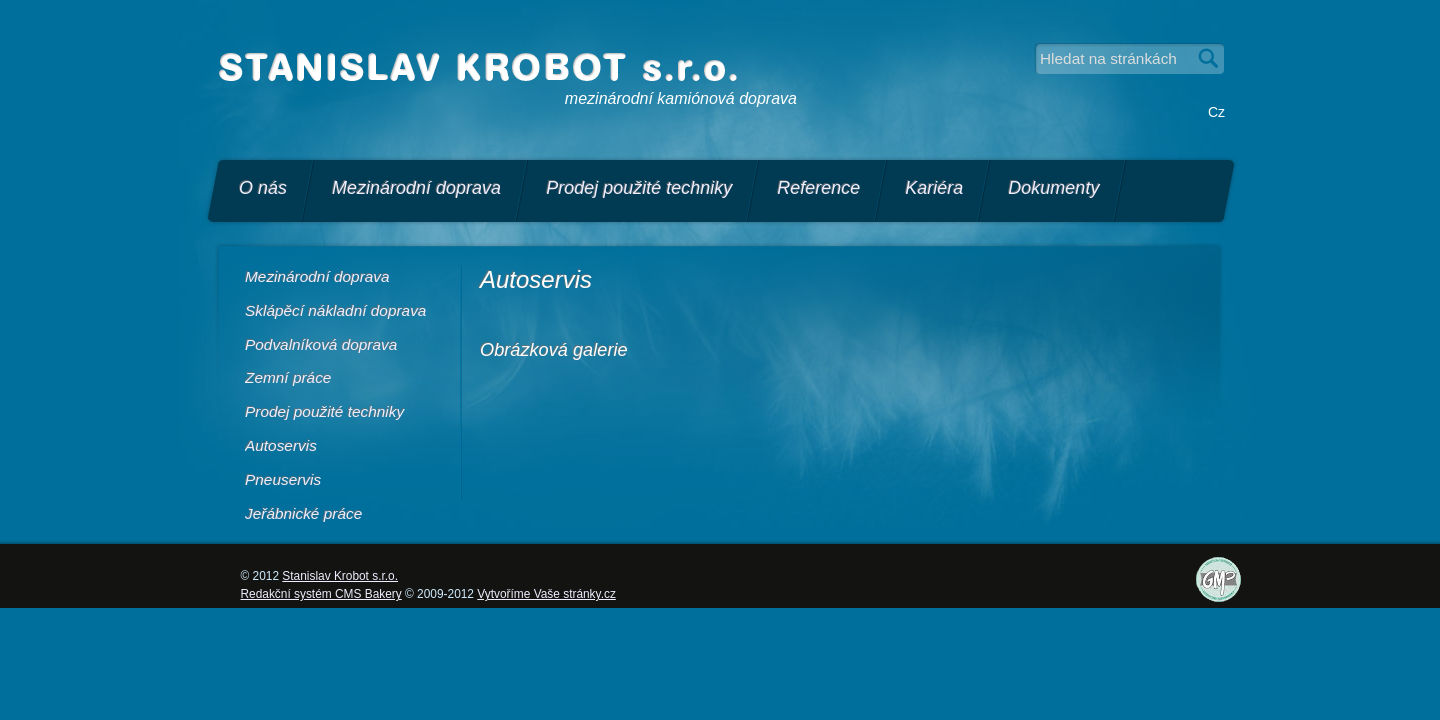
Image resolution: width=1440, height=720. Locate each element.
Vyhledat (1209, 59)
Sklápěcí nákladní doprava (335, 310)
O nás (263, 188)
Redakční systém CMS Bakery (321, 594)
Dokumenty (1053, 188)
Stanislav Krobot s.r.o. (340, 576)
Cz (1216, 112)
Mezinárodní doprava (416, 188)
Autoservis (281, 445)
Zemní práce (288, 377)
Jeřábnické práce (303, 513)
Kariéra (934, 188)
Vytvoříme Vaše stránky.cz (546, 594)
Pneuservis (283, 479)
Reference (818, 188)
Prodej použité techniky (639, 188)
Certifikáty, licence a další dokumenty (1235, 596)
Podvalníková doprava (321, 344)
